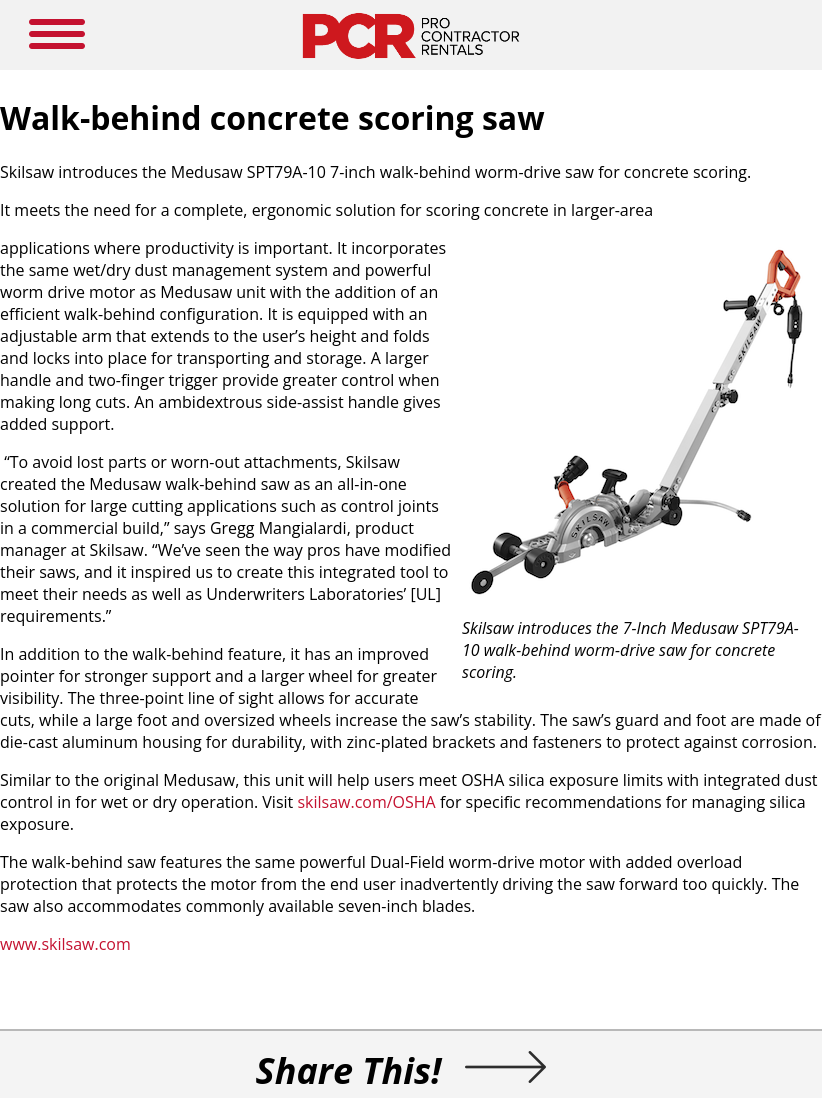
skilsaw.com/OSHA (366, 802)
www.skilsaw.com (65, 944)
